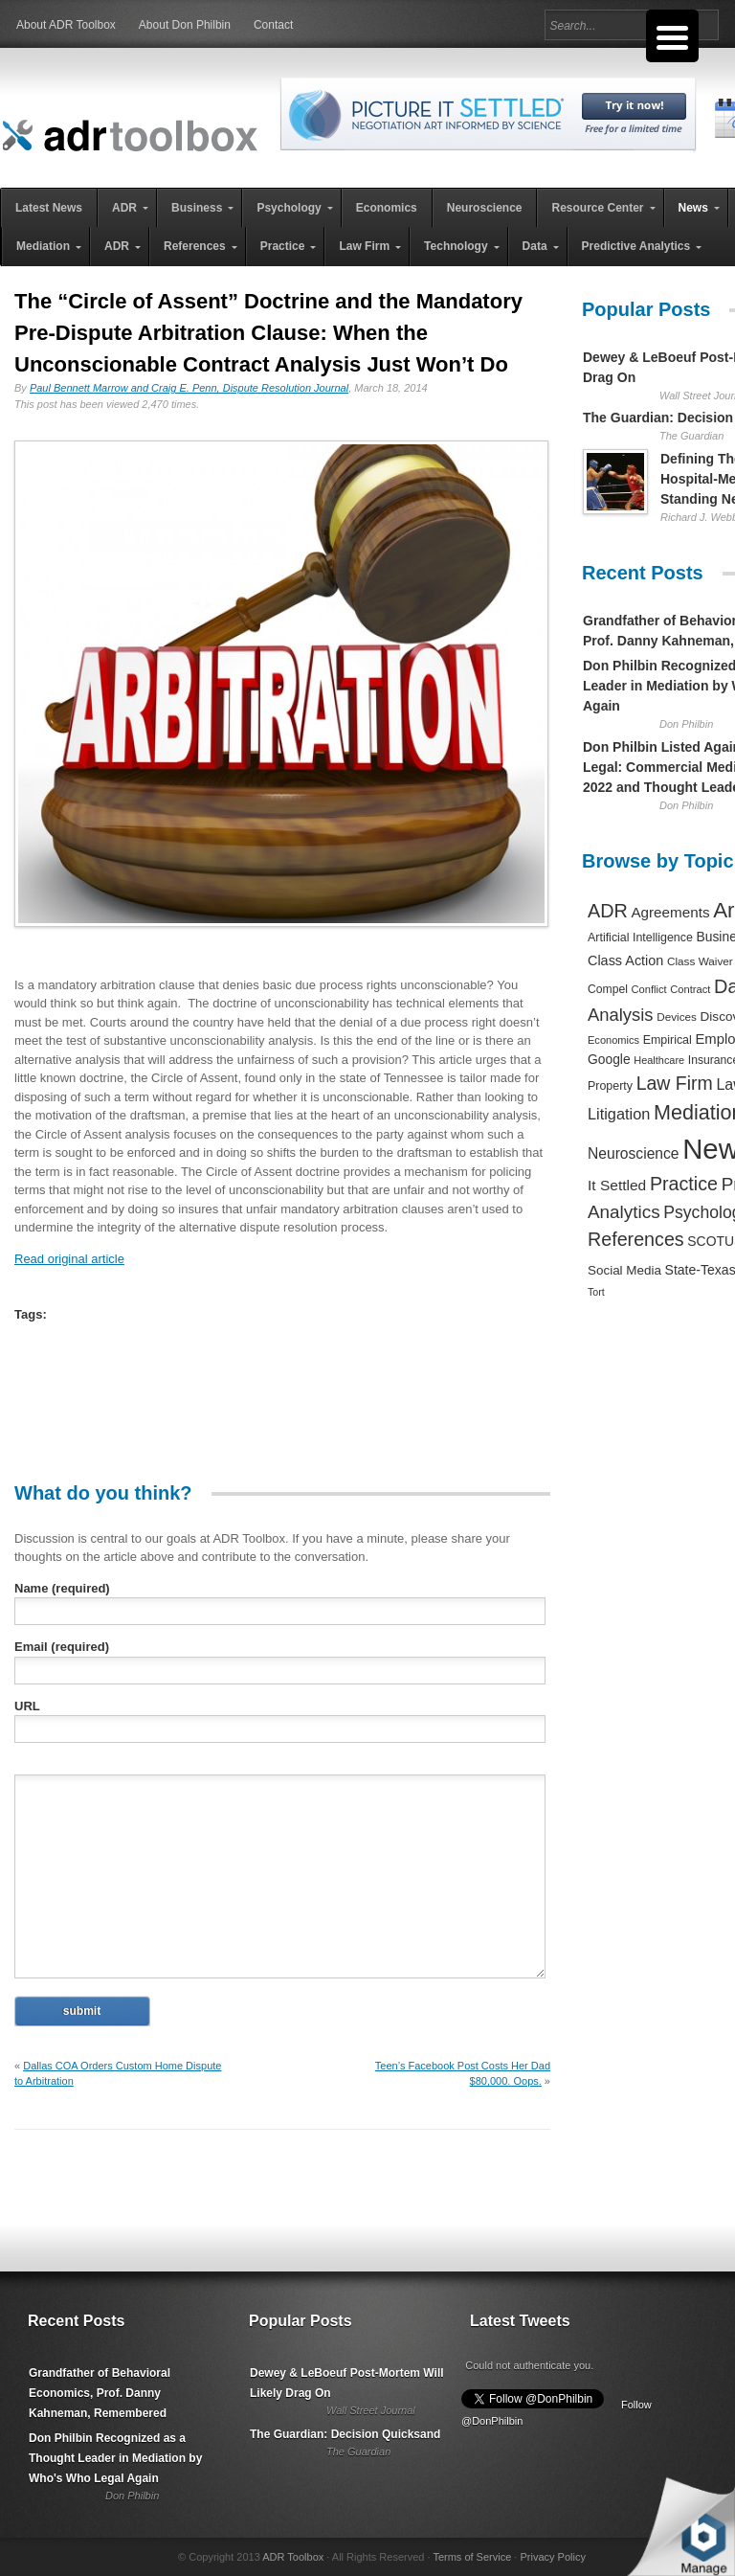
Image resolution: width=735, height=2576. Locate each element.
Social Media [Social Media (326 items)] (624, 1270)
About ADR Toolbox (66, 25)
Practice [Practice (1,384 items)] (684, 1183)
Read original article (69, 1259)
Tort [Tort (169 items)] (596, 1292)
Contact (273, 25)
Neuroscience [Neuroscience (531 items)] (633, 1153)
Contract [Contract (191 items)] (690, 989)
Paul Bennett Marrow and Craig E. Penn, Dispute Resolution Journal (189, 388)
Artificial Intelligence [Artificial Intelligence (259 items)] (640, 937)
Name (62, 1588)
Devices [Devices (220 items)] (677, 1016)
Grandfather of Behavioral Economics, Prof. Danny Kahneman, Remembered (99, 2393)
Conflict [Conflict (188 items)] (648, 989)
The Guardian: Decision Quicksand (345, 2434)
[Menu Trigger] (672, 36)
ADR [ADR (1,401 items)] (608, 910)
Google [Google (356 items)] (609, 1059)
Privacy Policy (552, 2557)
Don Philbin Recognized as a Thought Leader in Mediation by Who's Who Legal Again (115, 2458)
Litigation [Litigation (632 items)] (619, 1113)
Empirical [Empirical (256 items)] (667, 1040)
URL (27, 1706)
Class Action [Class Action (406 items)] (625, 960)
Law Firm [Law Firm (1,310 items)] (674, 1083)
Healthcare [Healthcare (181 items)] (659, 1060)
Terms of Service (472, 2557)
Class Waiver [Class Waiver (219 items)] (700, 961)
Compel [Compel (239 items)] (608, 989)
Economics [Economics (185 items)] (613, 1040)
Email (61, 1646)
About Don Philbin (185, 25)
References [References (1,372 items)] (636, 1239)
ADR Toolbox (292, 2557)
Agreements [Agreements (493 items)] (670, 912)
